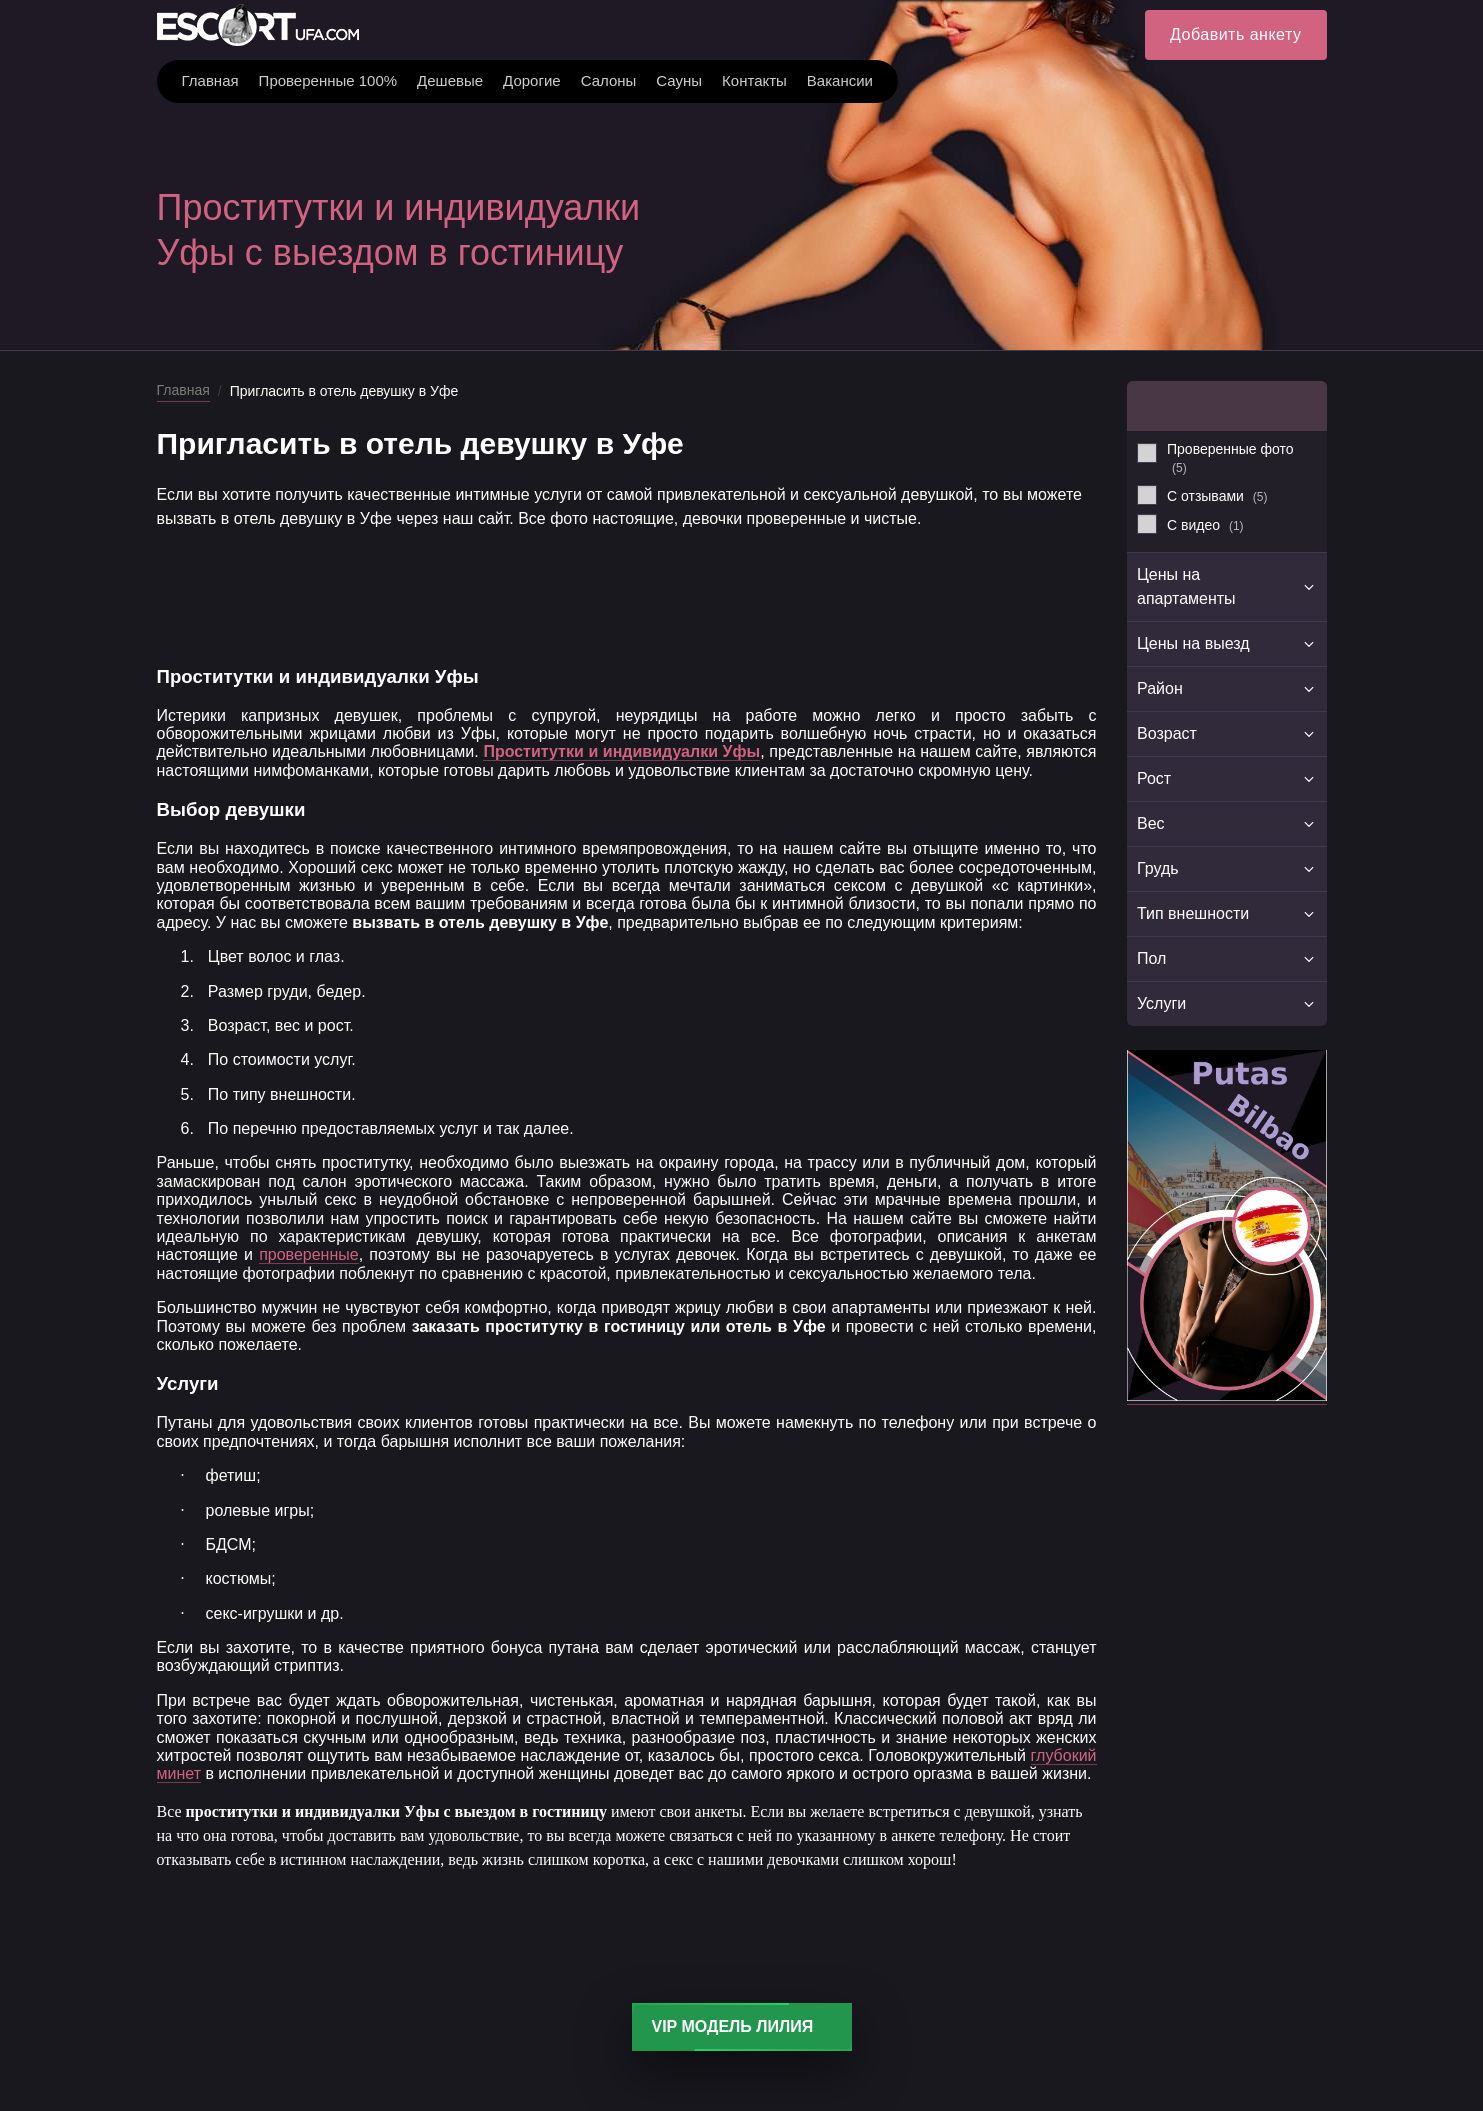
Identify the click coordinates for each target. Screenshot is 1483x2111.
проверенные (309, 1254)
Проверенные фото (1230, 458)
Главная (183, 390)
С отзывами (1217, 496)
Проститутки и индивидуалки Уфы (621, 751)
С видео (1205, 525)
